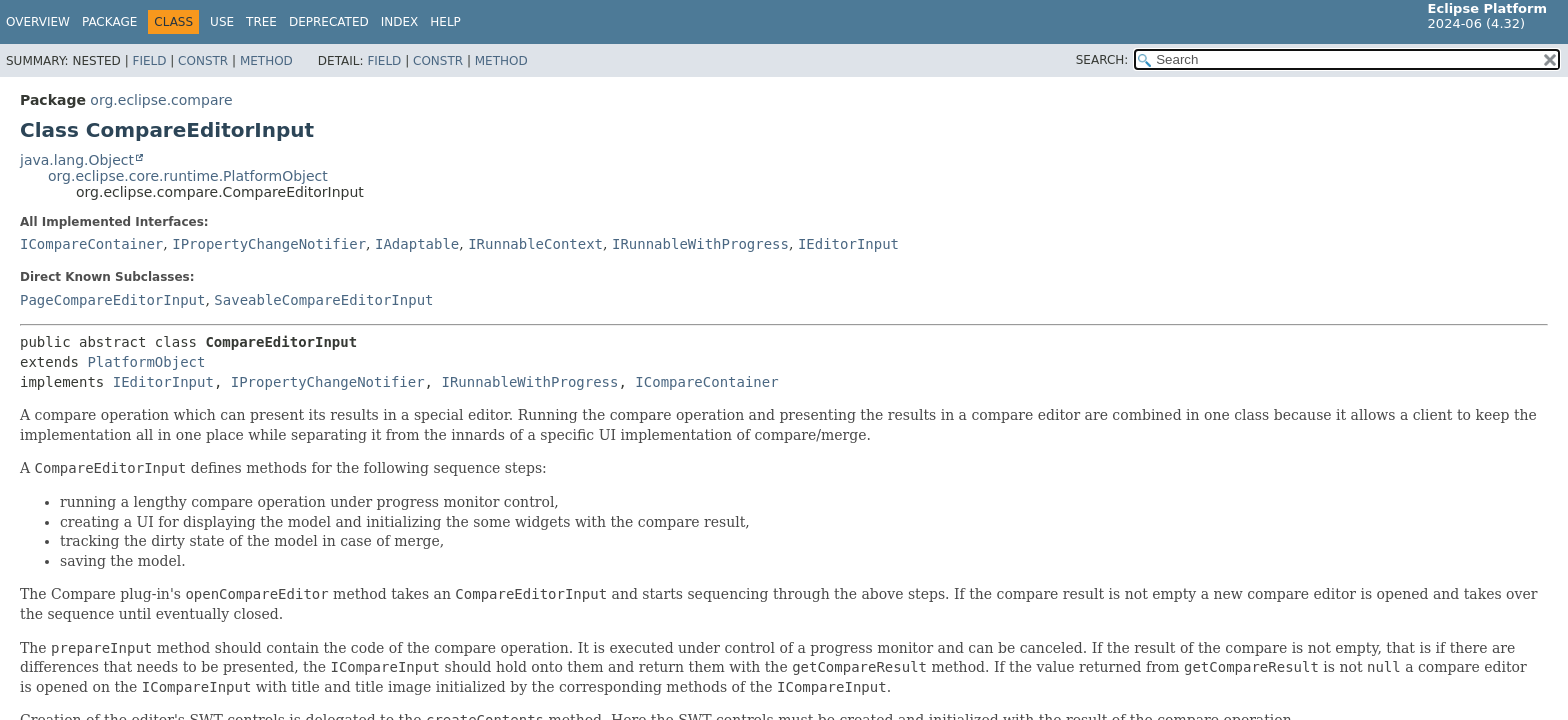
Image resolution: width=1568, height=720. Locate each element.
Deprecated (329, 22)
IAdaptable (417, 244)
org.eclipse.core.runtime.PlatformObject (188, 176)
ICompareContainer (91, 244)
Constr (203, 61)
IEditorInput (848, 244)
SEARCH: (1102, 60)
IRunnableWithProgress (700, 244)
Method (266, 61)
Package (109, 22)
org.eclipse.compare (161, 100)
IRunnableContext (535, 244)
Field (149, 61)
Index (400, 22)
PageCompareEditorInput (112, 300)
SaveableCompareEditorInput (323, 300)
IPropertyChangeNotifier (269, 244)
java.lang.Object (77, 160)
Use (222, 22)
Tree (261, 22)
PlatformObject (146, 362)
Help (445, 22)
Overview (38, 22)
